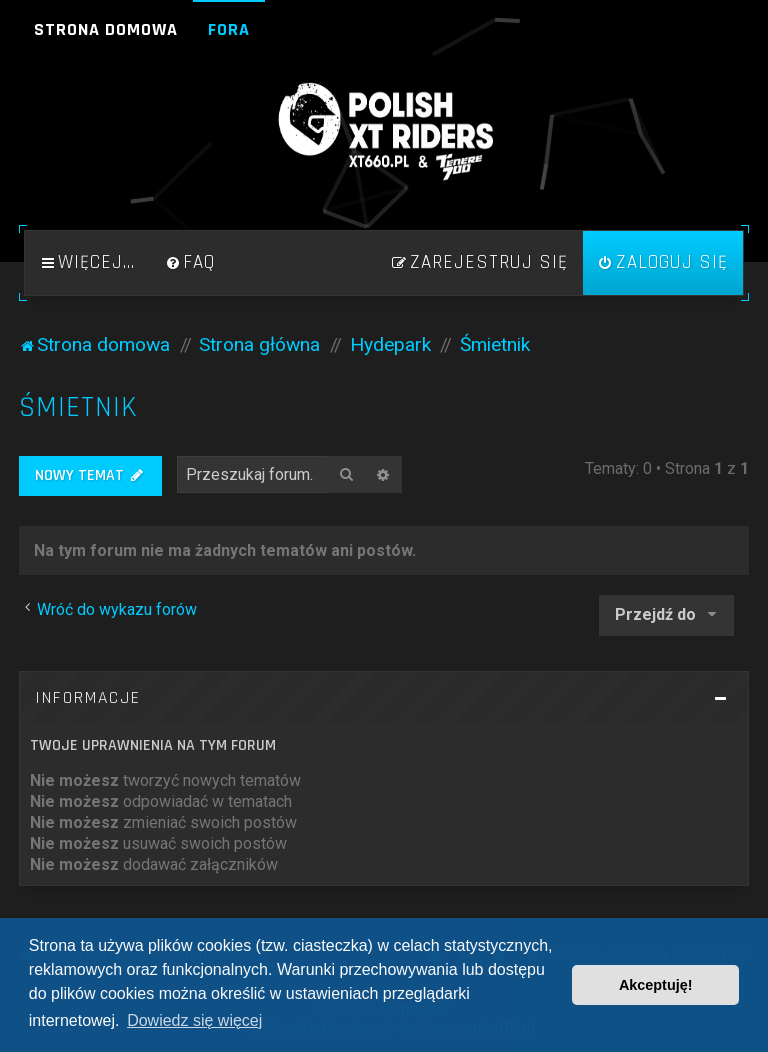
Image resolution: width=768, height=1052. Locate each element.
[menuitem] (190, 263)
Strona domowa (106, 29)
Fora (229, 29)
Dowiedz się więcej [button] (194, 1020)
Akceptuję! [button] (656, 985)
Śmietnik (78, 407)
